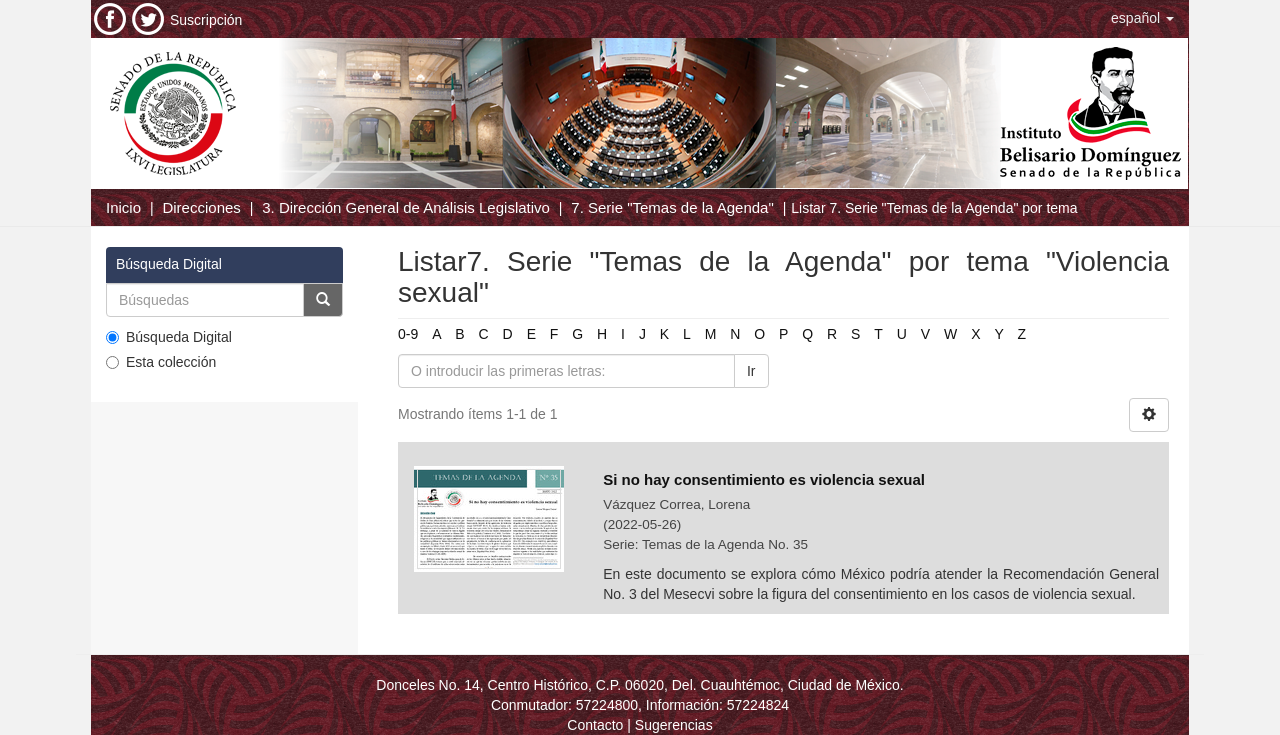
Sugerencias (674, 725)
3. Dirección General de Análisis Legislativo (406, 207)
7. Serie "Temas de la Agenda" (672, 207)
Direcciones (201, 207)
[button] (1142, 18)
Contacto (595, 725)
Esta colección (161, 362)
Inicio (123, 207)
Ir (751, 371)
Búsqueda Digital (169, 337)
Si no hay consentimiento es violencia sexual (764, 479)
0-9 (408, 334)
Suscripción (206, 20)
